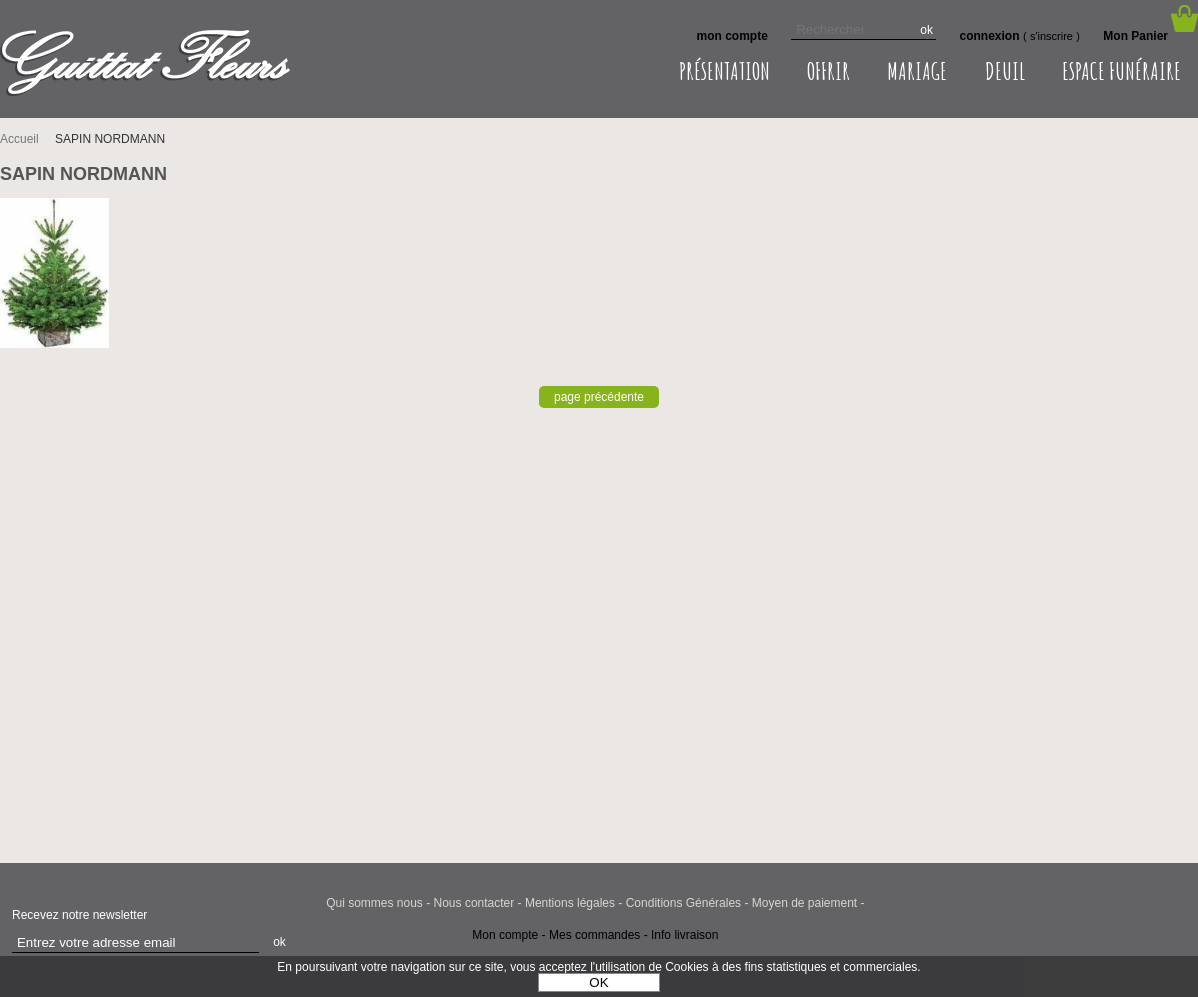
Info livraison (684, 935)
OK (598, 982)
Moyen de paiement (804, 903)
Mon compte (505, 935)
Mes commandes (594, 935)
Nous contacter (474, 903)
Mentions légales (570, 903)
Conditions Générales (683, 903)
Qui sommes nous (374, 903)
